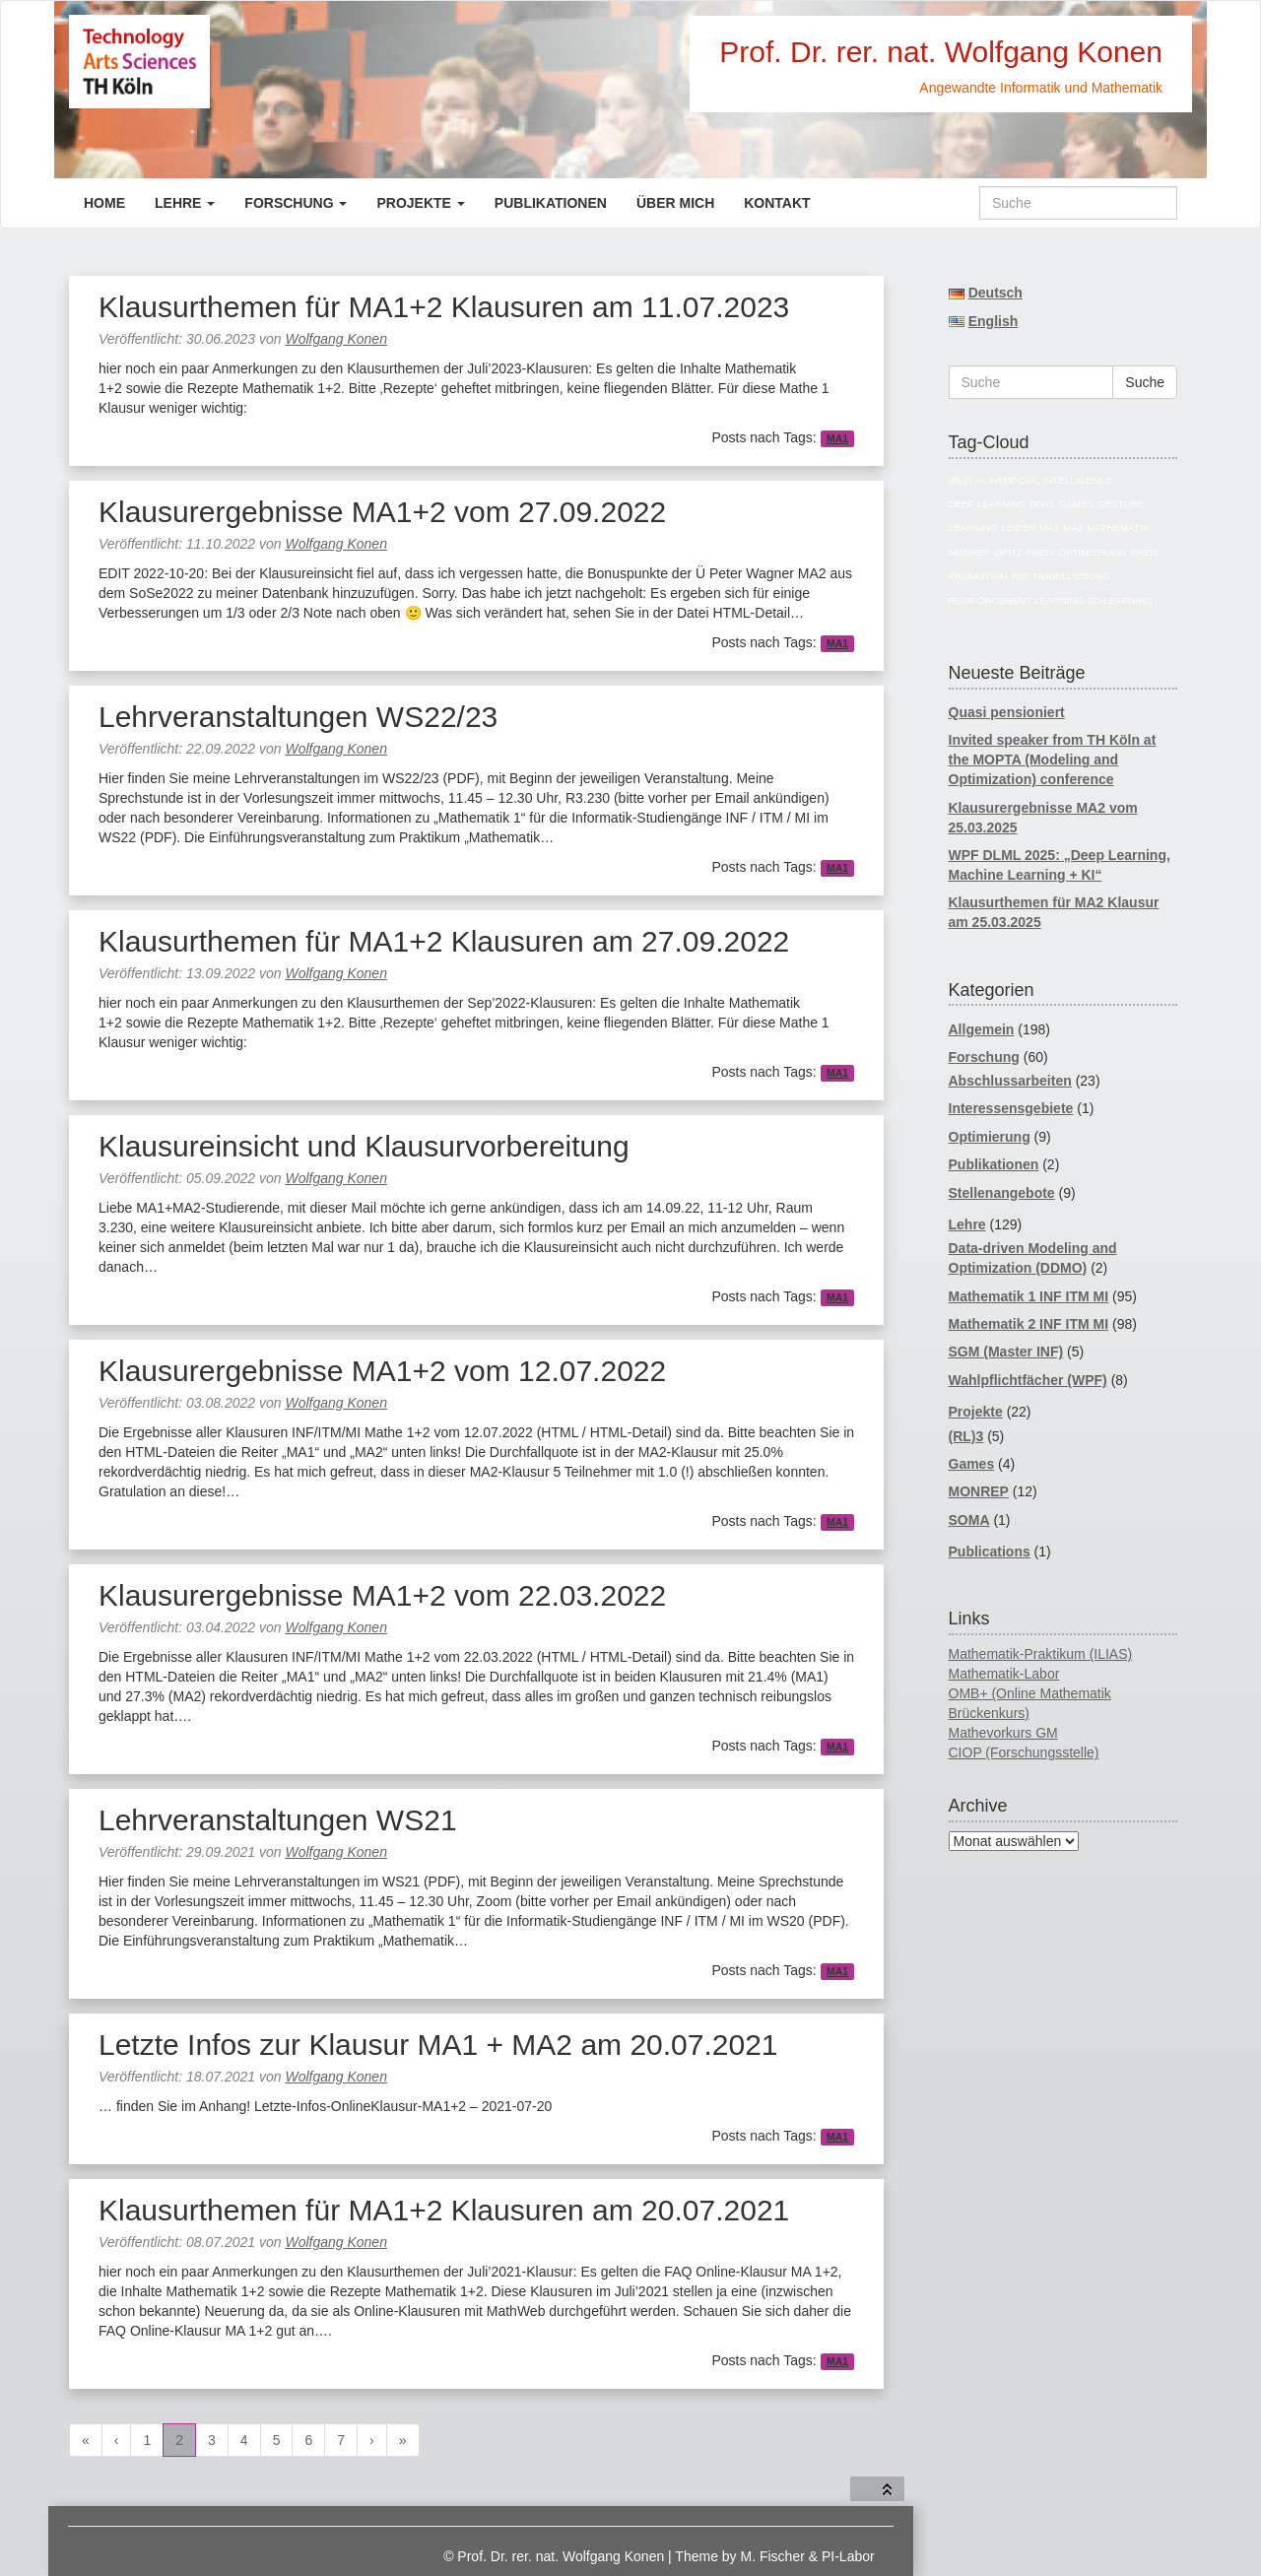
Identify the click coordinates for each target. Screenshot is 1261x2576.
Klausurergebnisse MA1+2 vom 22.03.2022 (382, 1595)
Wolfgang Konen (336, 339)
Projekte (420, 203)
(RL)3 (966, 1436)
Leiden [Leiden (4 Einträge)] (1018, 527)
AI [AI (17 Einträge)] (980, 480)
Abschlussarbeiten (1010, 1081)
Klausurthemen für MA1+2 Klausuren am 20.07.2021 (444, 2210)
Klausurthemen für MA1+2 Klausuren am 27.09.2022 (444, 941)
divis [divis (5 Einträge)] (1041, 503)
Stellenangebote (1002, 1193)
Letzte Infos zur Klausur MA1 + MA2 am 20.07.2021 (438, 2044)
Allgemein (982, 1029)
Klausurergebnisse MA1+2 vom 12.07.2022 (382, 1370)
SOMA (969, 1520)
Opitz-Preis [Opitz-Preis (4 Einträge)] (1024, 552)
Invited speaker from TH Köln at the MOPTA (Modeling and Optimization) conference (1053, 759)
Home (104, 203)
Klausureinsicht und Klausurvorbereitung (364, 1146)
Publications (989, 1551)
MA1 (837, 438)
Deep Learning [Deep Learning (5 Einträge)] (988, 503)
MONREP (979, 1491)
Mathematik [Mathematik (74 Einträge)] (1117, 527)
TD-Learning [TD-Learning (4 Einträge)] (1120, 600)
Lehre (185, 203)
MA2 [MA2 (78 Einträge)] (1073, 527)
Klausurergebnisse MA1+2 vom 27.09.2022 (382, 511)
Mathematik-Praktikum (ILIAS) (1041, 1654)
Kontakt (777, 203)
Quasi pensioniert (1007, 712)
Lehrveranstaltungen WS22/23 (298, 716)
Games (972, 1464)
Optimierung (989, 1137)
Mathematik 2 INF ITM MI (1029, 1324)
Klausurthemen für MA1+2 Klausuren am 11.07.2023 (444, 307)
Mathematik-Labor (1004, 1674)
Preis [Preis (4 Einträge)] (1144, 552)
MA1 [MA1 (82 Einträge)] (1049, 527)
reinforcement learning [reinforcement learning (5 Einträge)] (1016, 600)
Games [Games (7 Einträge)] (1076, 503)
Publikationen (551, 203)
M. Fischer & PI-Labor (808, 2556)
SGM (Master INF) (1006, 1351)
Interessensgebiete (1011, 1108)
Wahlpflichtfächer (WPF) (1028, 1380)
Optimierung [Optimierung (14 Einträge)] (1092, 552)
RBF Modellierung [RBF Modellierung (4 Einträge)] (1061, 575)
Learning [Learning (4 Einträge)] (973, 527)
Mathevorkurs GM (1003, 1733)
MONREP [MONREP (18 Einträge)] (970, 552)
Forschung (295, 203)
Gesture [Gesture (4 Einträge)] (1120, 503)
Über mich (675, 203)
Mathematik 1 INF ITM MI (1029, 1296)
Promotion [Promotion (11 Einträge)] (978, 575)
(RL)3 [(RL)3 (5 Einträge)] (960, 480)
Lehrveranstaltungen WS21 (278, 1820)
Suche (1144, 382)
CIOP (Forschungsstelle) (1024, 1752)
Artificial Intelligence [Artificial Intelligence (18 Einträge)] (1050, 480)
